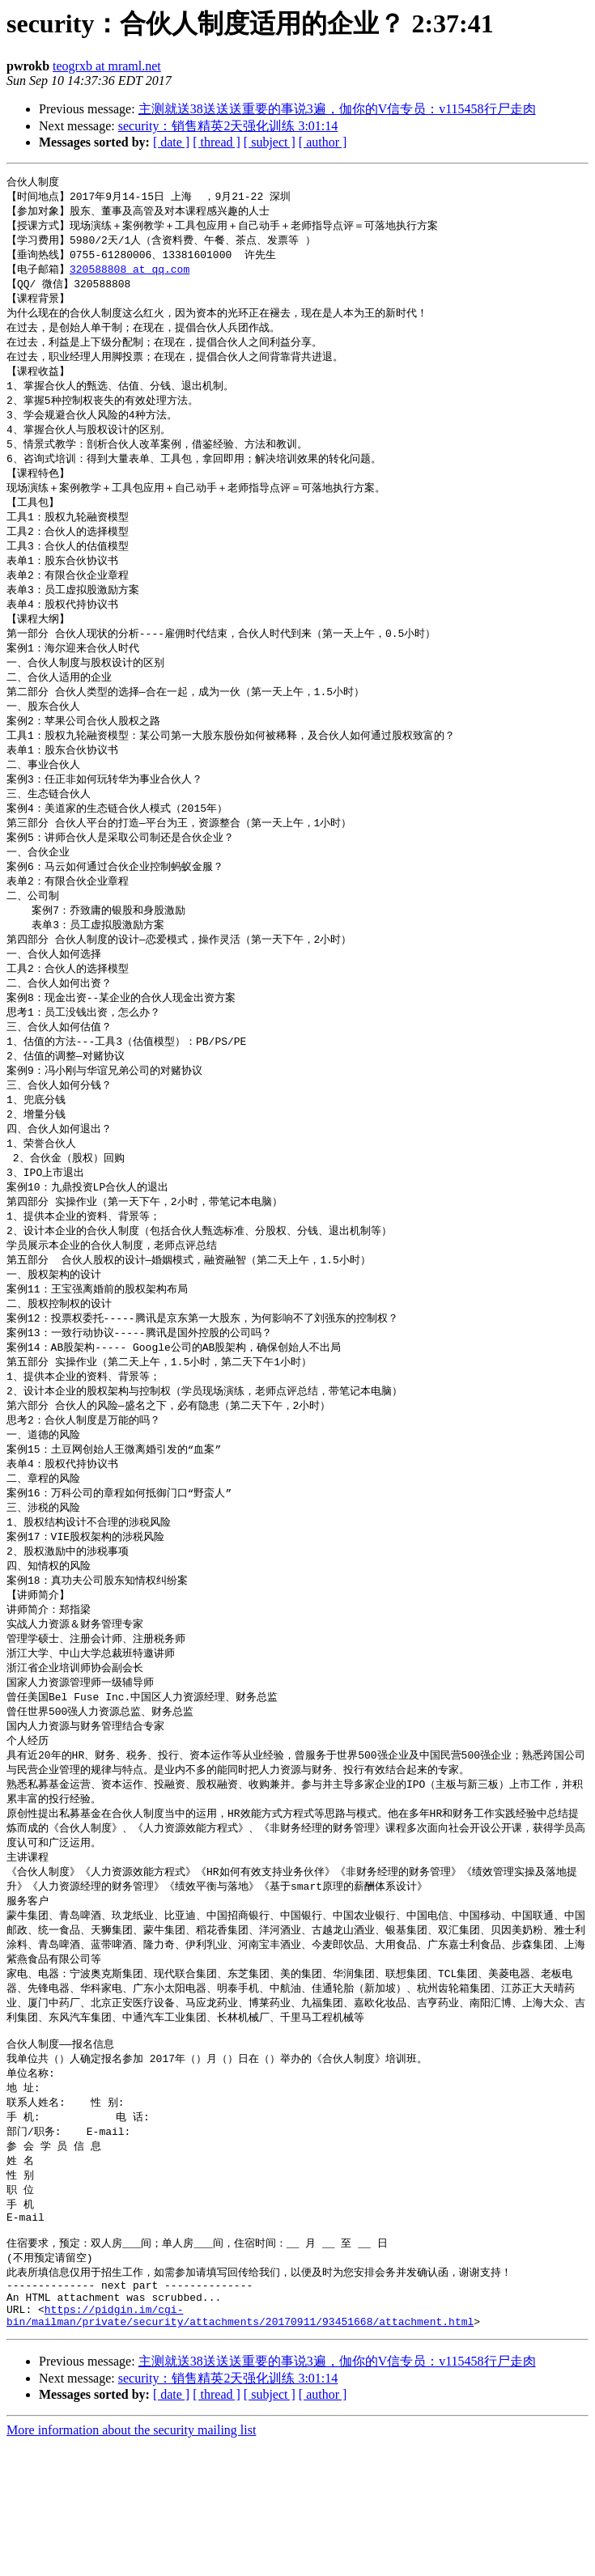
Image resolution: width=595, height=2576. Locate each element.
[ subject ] (269, 142)
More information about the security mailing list (131, 2562)
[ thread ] (216, 142)
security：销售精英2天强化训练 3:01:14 (228, 126)
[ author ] (323, 142)
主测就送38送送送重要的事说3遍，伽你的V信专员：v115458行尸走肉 (337, 109)
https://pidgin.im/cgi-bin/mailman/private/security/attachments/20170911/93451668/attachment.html (240, 2445)
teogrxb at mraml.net (107, 66)
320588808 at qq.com (129, 274)
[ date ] (171, 142)
